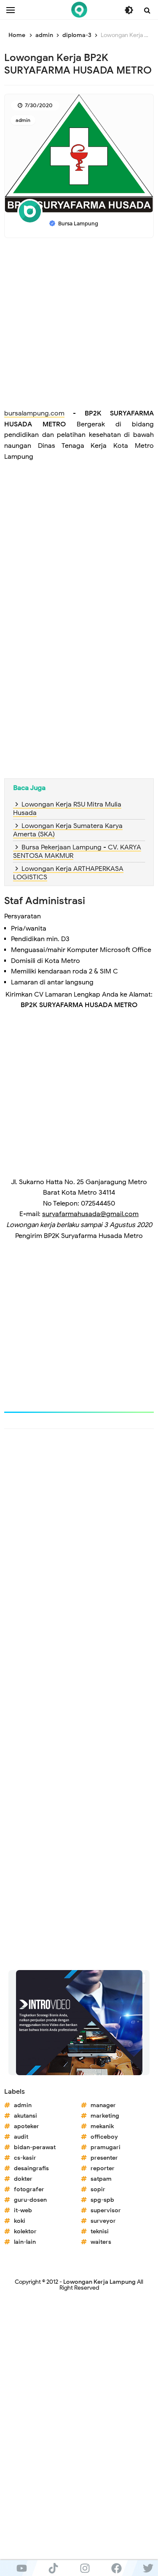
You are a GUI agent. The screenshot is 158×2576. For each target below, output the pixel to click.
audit (21, 2136)
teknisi (100, 2231)
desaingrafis (31, 2168)
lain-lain (25, 2241)
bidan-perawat (35, 2147)
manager (103, 2105)
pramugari (106, 2147)
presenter (104, 2157)
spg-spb (102, 2199)
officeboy (104, 2136)
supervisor (106, 2210)
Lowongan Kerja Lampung (99, 2281)
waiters (101, 2241)
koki (19, 2220)
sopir (98, 2189)
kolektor (25, 2231)
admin (23, 120)
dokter (23, 2178)
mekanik (102, 2126)
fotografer (29, 2189)
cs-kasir (25, 2157)
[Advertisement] (79, 325)
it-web (23, 2210)
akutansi (25, 2115)
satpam (101, 2178)
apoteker (26, 2126)
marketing (105, 2115)
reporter (103, 2168)
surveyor (103, 2220)
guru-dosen (30, 2199)
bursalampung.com (34, 413)
